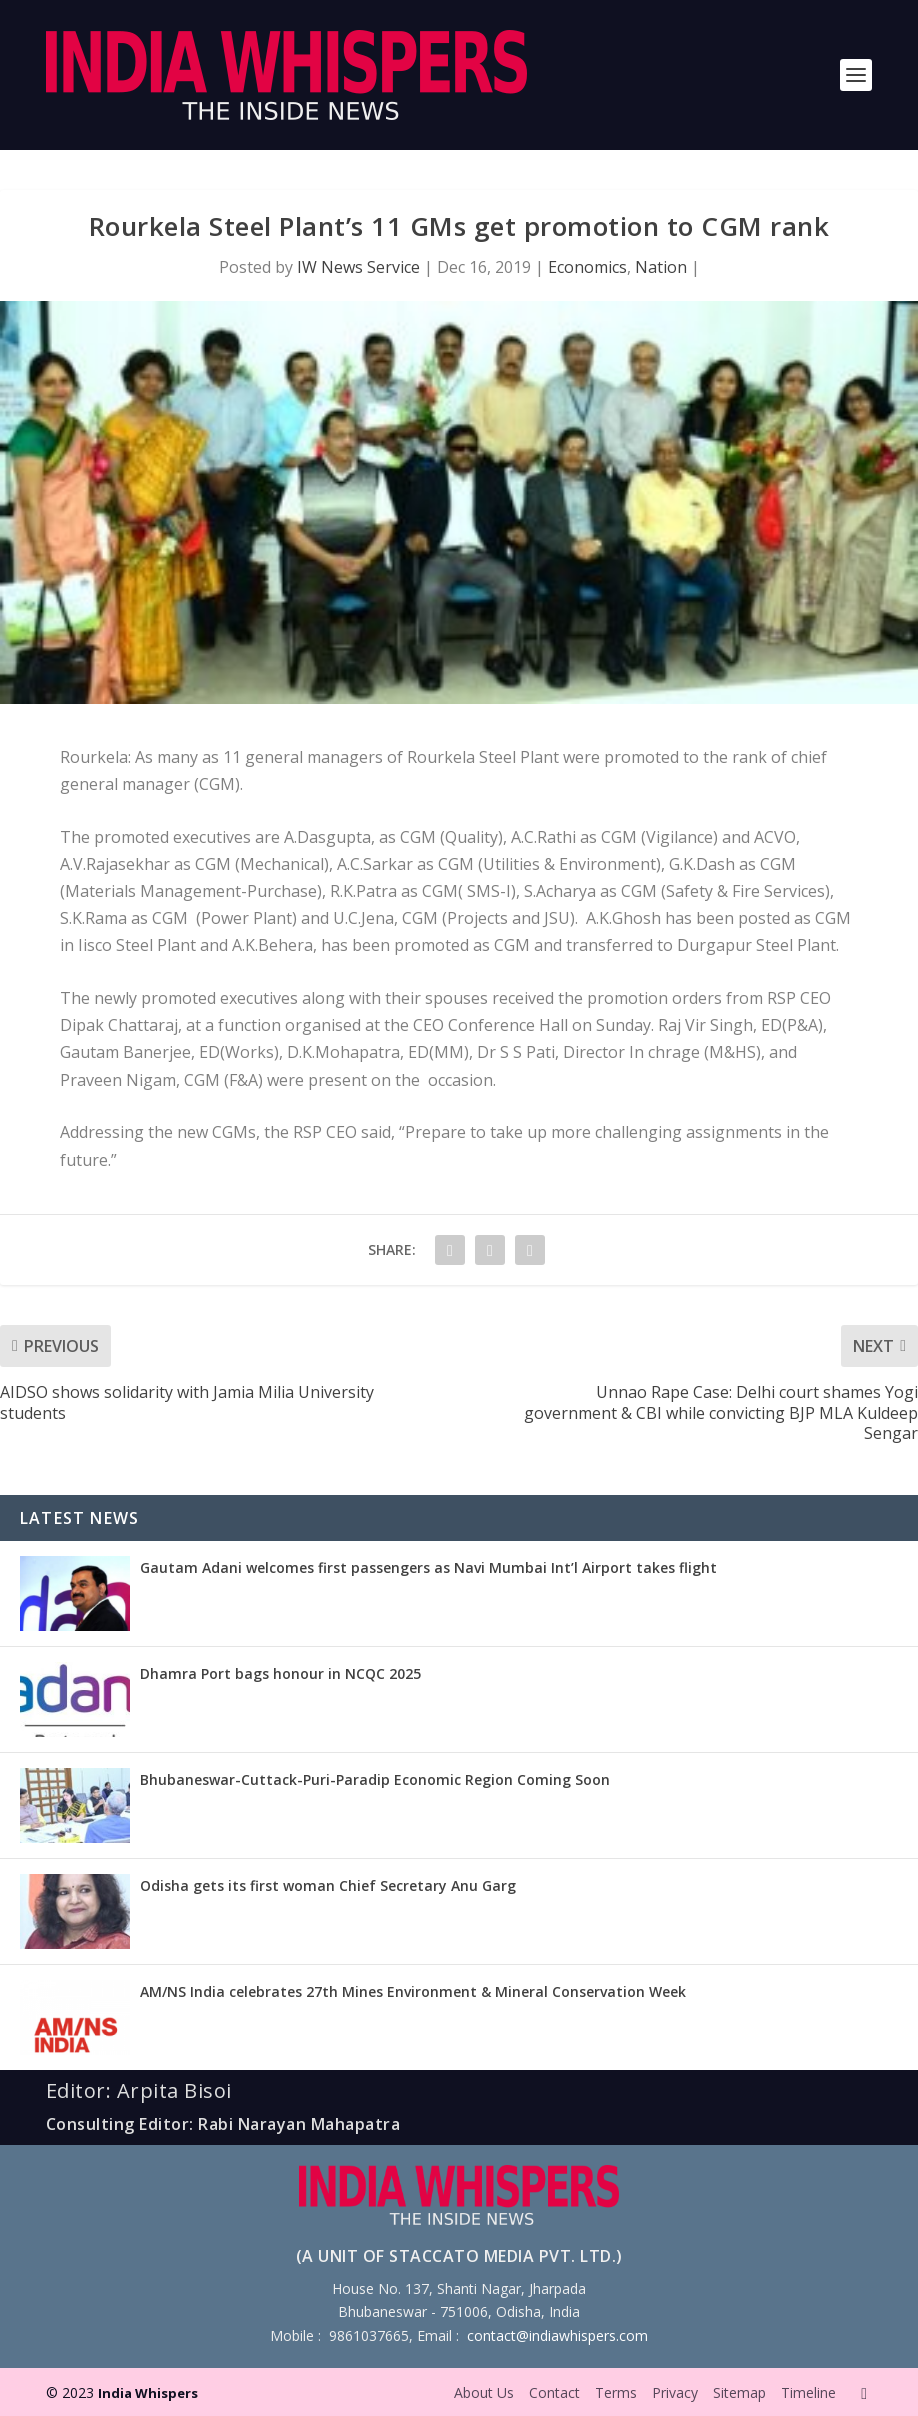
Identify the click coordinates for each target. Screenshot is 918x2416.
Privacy (675, 2392)
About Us (484, 2392)
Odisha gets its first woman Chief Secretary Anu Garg (328, 1885)
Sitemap (739, 2392)
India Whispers (148, 2393)
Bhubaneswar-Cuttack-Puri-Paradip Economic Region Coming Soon (375, 1779)
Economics (587, 267)
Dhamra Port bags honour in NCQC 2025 (280, 1673)
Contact (554, 2392)
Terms (616, 2392)
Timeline (808, 2392)
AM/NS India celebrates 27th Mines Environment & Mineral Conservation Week (413, 1991)
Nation (661, 267)
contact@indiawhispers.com (557, 2335)
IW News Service (358, 267)
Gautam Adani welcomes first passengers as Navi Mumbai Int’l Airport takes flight (428, 1567)
